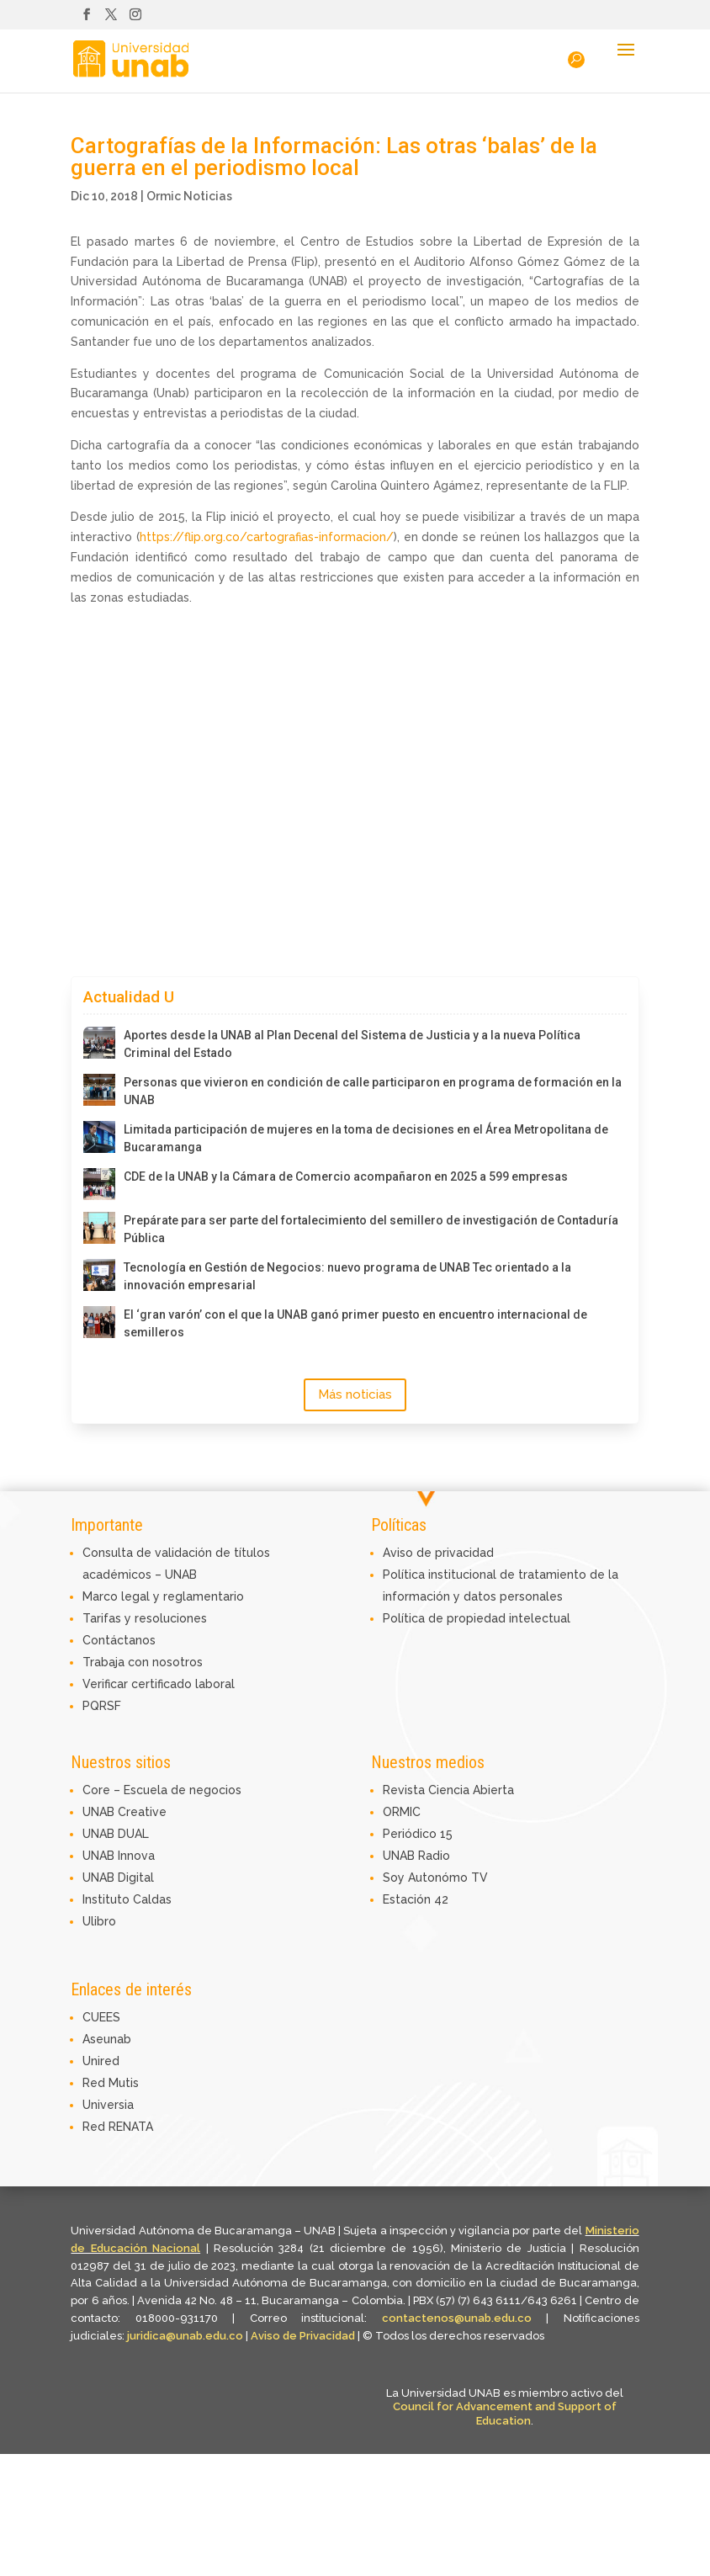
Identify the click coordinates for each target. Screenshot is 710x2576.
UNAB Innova (118, 1855)
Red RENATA (117, 2126)
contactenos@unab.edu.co (457, 2318)
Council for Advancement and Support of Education (505, 2413)
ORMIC (402, 1812)
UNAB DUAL (115, 1833)
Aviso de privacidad (438, 1552)
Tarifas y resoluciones (144, 1618)
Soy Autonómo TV (435, 1877)
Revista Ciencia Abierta (448, 1790)
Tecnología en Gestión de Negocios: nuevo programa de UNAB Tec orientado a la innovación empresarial (347, 1276)
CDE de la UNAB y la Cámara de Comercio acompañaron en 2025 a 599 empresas (346, 1176)
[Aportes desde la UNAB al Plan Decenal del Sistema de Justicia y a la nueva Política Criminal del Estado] (99, 1043)
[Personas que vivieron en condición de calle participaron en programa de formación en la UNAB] (99, 1090)
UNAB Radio (416, 1855)
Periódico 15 (418, 1833)
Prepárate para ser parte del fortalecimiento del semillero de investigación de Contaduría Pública (371, 1229)
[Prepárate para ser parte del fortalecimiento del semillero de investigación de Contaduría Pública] (99, 1228)
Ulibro (99, 1921)
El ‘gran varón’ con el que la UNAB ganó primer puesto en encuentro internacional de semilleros (355, 1323)
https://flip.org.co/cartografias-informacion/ (267, 537)
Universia (108, 2104)
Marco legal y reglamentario (163, 1596)
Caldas (152, 1899)
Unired (100, 2061)
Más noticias (355, 1394)
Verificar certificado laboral (158, 1684)
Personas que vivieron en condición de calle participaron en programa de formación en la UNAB (373, 1091)
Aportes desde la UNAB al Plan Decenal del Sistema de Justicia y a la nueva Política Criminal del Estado (352, 1044)
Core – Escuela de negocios (161, 1790)
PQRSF (101, 1706)
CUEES (101, 2017)
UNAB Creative (124, 1812)
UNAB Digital (118, 1877)
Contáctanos (119, 1640)
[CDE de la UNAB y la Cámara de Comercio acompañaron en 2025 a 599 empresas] (99, 1184)
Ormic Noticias (189, 196)
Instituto (107, 1899)
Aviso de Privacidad (304, 2335)
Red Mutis (110, 2083)
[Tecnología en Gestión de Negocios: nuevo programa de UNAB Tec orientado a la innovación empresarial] (99, 1275)
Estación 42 (415, 1899)
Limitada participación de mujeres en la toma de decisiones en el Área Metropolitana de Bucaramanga (366, 1138)
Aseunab (106, 2039)
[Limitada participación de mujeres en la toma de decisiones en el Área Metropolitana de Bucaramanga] (99, 1137)
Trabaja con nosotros (142, 1662)
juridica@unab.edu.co (185, 2335)
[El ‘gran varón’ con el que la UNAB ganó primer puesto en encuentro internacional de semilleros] (99, 1322)
